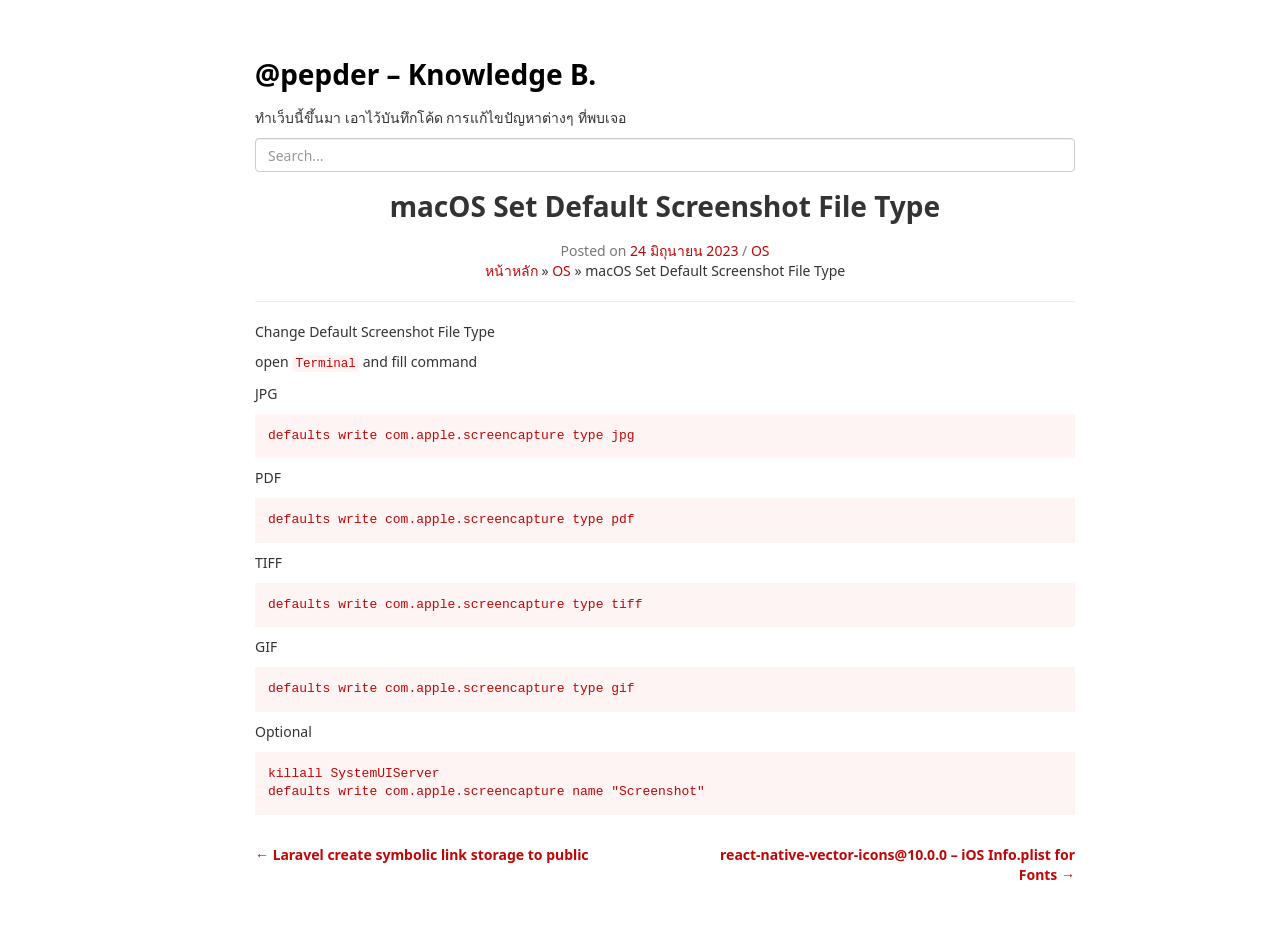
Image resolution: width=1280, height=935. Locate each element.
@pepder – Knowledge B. (425, 74)
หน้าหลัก (511, 270)
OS (760, 250)
